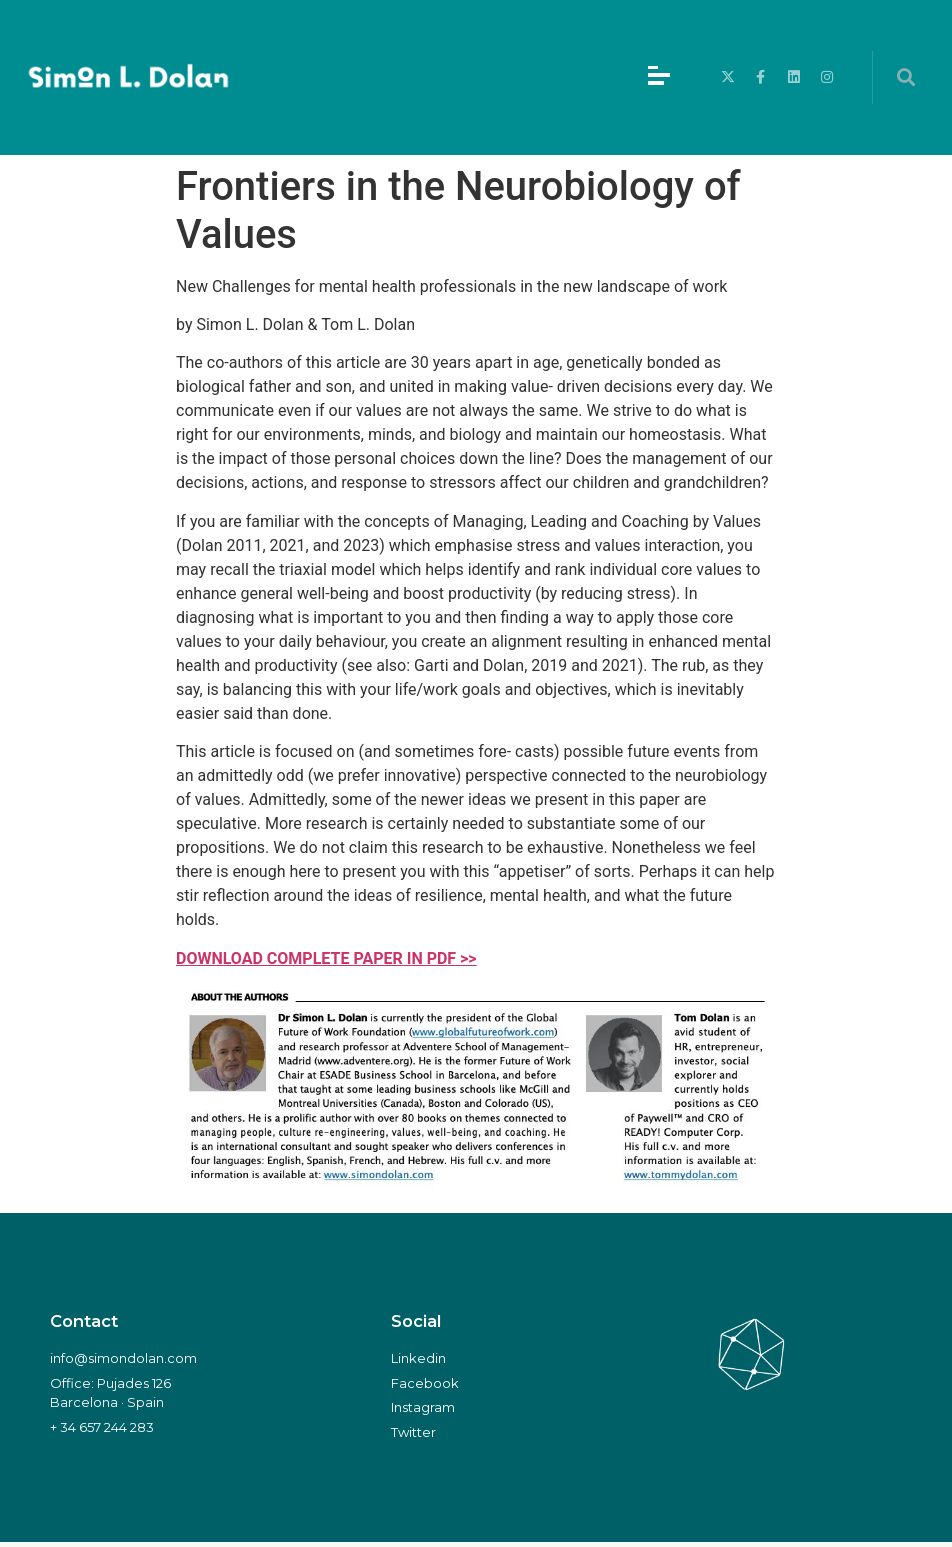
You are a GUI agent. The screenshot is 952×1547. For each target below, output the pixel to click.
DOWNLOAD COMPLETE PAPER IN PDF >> (326, 958)
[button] (905, 77)
